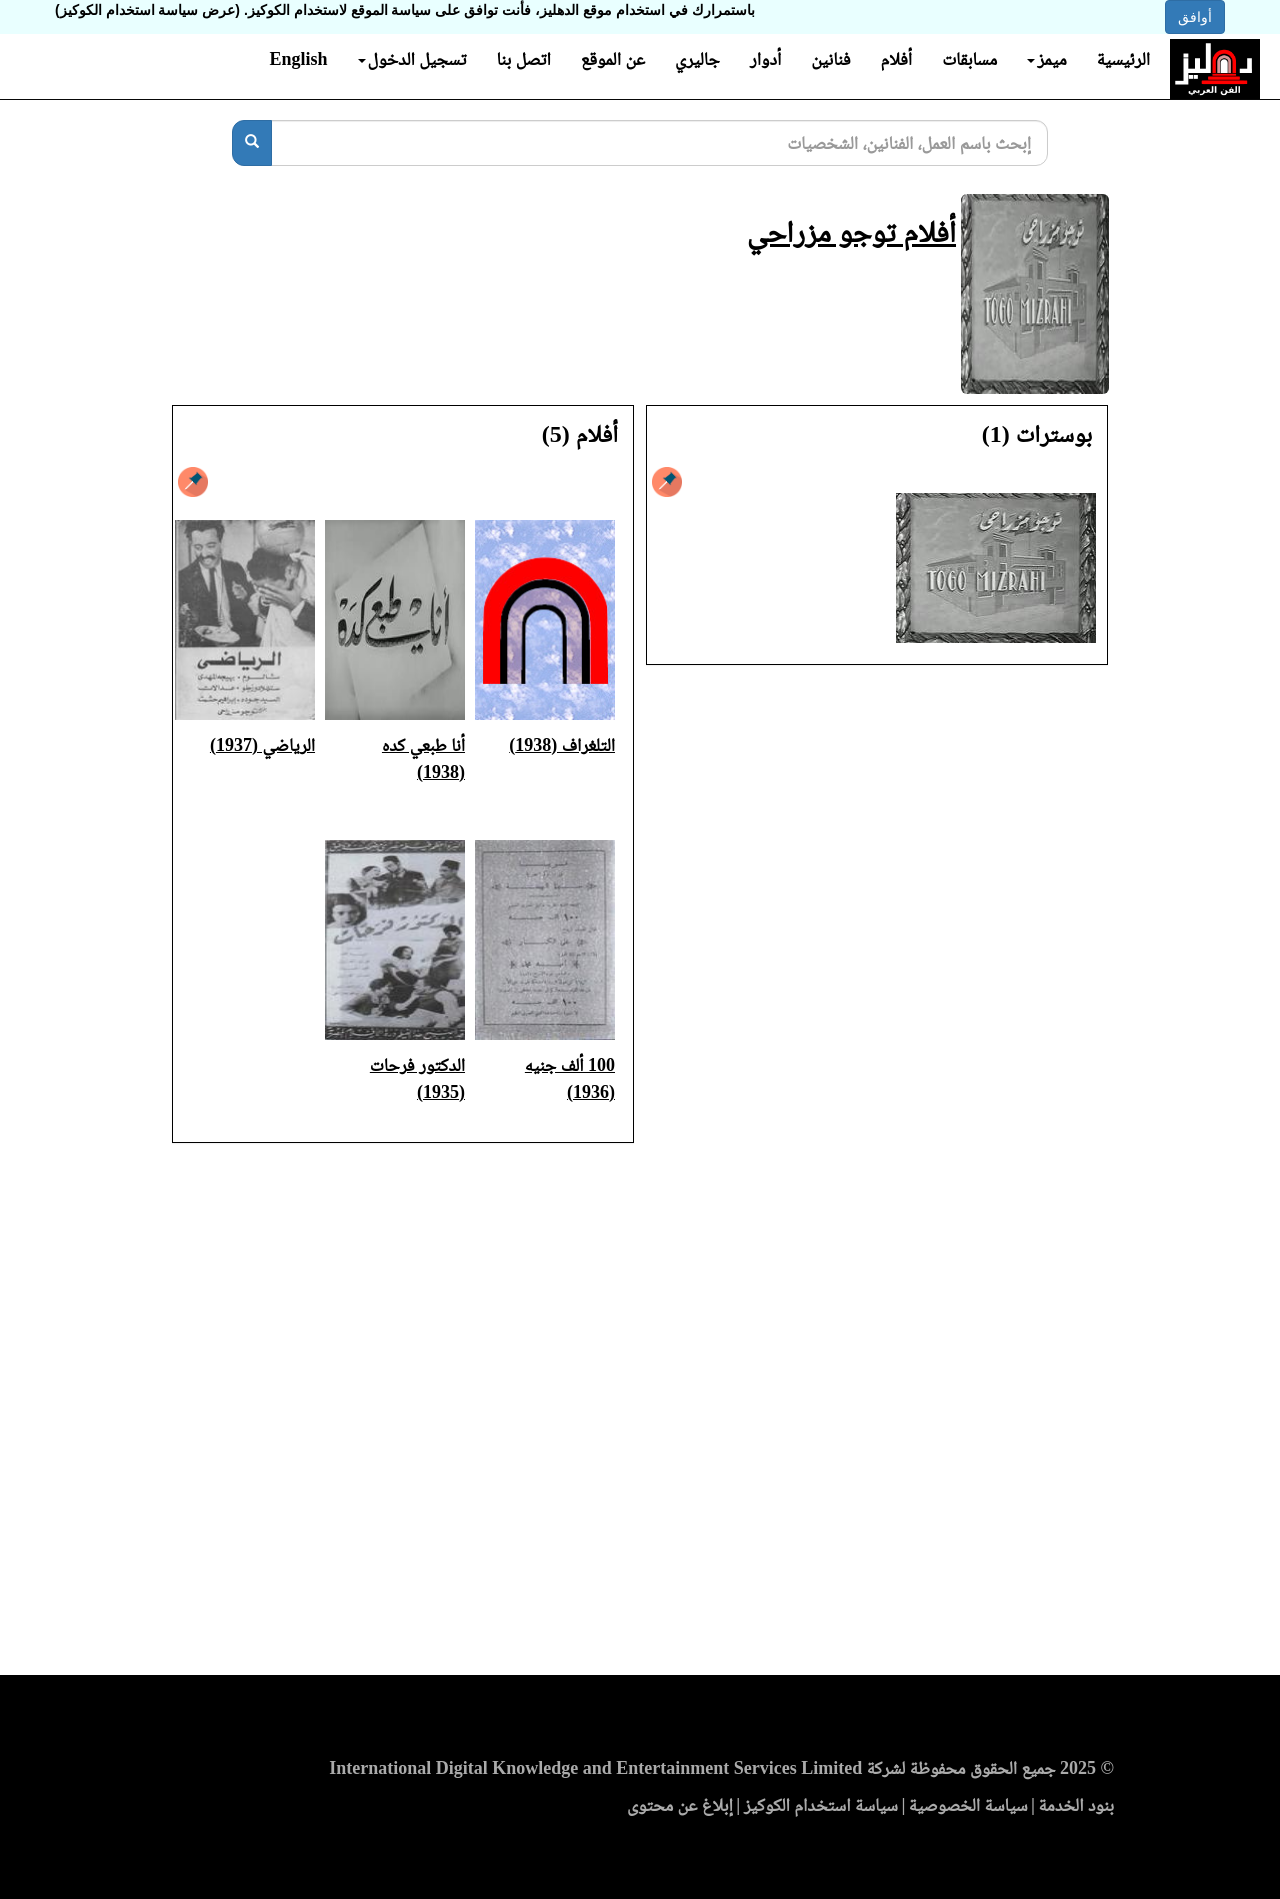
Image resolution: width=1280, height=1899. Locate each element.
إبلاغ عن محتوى (680, 1805)
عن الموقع (613, 59)
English (298, 59)
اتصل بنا (523, 59)
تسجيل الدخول (412, 59)
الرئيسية (1123, 59)
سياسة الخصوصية (968, 1805)
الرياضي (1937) (262, 745)
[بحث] (252, 143)
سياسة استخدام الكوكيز (821, 1805)
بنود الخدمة (1076, 1805)
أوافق (1195, 17)
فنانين (830, 59)
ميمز (1046, 59)
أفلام (897, 59)
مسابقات (969, 59)
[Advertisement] (640, 1415)
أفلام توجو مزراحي (851, 231)
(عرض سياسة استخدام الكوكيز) (147, 10)
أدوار (765, 59)
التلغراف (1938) (562, 745)
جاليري (697, 59)
